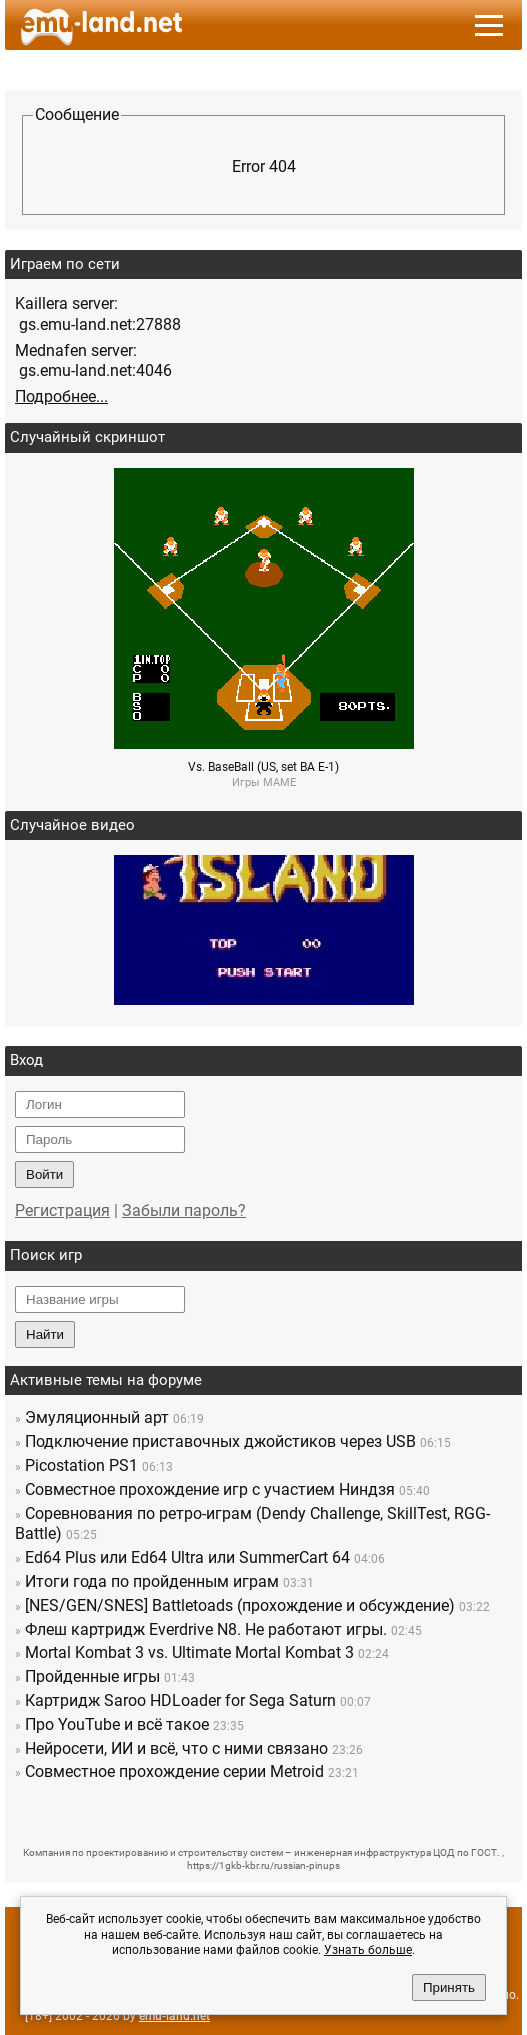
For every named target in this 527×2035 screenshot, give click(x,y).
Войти (44, 1174)
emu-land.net (174, 2016)
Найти (45, 1334)
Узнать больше (368, 1950)
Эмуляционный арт (97, 1417)
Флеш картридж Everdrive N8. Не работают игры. (206, 1629)
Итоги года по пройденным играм (152, 1581)
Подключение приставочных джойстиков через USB (220, 1441)
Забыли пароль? (184, 1210)
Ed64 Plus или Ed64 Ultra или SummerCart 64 (187, 1557)
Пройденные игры (92, 1676)
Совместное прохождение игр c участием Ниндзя (210, 1489)
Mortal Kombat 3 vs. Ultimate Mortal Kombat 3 (189, 1652)
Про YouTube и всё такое (117, 1724)
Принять (449, 1987)
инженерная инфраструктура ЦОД (374, 1852)
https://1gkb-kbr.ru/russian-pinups (263, 1865)
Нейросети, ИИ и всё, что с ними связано (176, 1748)
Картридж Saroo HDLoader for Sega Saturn (180, 1700)
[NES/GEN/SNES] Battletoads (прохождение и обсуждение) (240, 1605)
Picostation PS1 (81, 1465)
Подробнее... (61, 396)
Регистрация (62, 1210)
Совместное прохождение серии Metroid (174, 1771)
